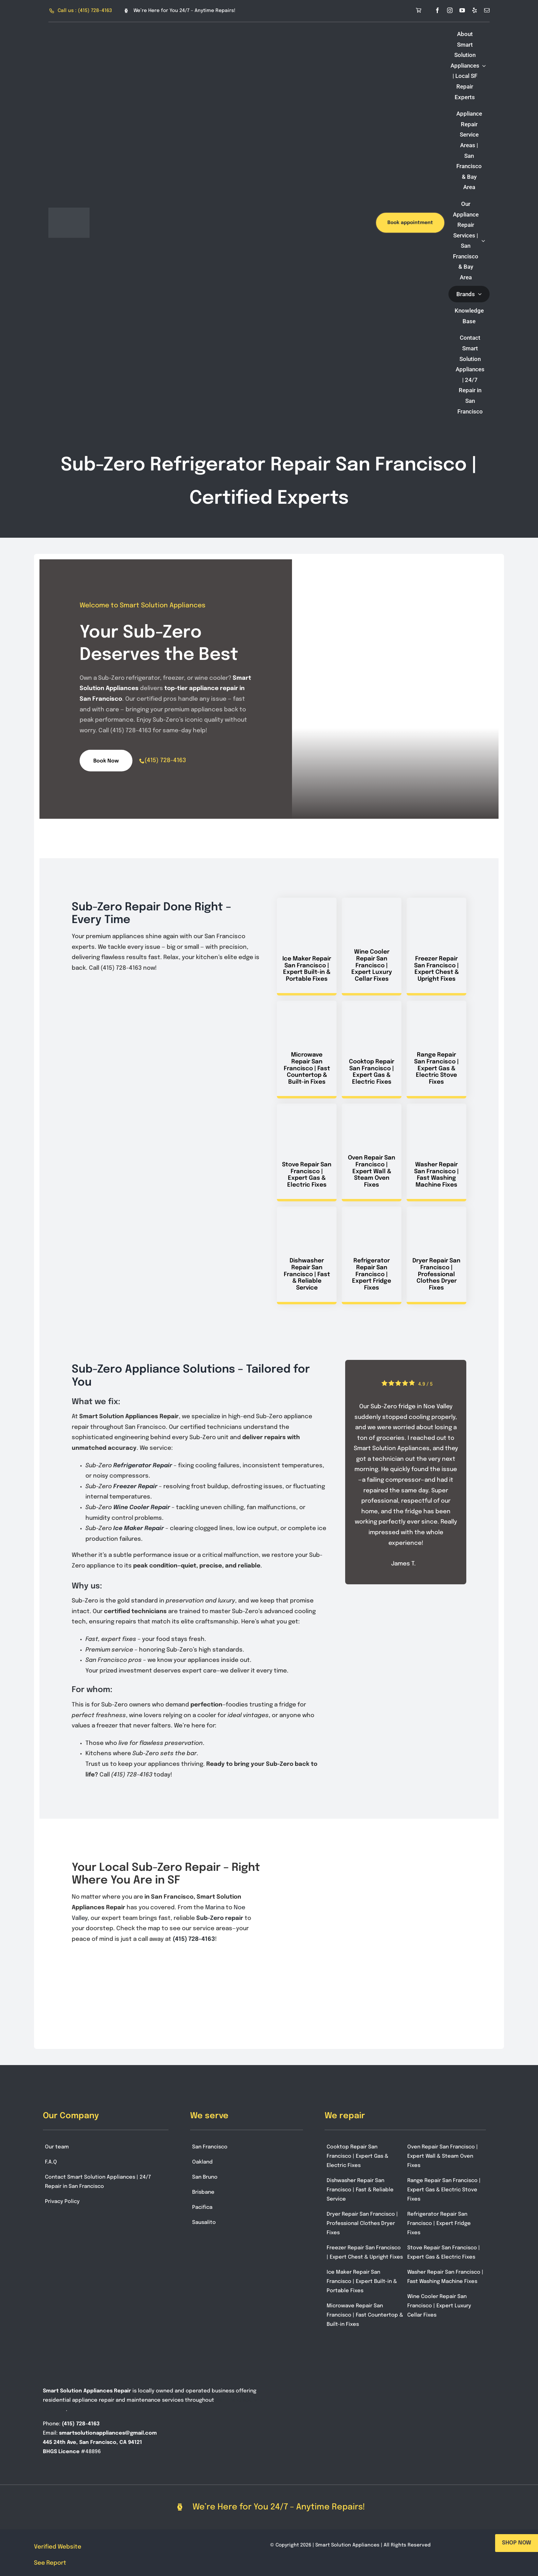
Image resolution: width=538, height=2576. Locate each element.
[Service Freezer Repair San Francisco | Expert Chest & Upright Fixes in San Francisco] (436, 946)
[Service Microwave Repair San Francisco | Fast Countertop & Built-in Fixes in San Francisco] (307, 1049)
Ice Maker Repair (138, 1528)
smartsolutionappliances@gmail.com (108, 2433)
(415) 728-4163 (165, 760)
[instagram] (450, 10)
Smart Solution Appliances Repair (87, 2391)
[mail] (487, 10)
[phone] (141, 760)
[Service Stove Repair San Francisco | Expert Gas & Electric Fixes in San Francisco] (307, 1152)
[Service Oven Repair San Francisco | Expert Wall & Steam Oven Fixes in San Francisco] (371, 1152)
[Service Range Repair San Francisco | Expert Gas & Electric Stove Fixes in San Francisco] (436, 1049)
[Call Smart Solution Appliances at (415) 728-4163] (80, 10)
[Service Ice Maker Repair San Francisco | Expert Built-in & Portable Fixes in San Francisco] (307, 946)
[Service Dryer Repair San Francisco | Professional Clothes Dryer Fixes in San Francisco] (436, 1255)
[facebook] (437, 10)
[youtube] (462, 10)
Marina (214, 1908)
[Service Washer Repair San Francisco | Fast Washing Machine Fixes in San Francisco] (436, 1152)
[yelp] (474, 10)
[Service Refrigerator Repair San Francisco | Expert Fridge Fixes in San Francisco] (371, 1255)
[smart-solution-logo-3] (69, 210)
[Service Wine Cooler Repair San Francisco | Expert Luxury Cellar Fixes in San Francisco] (371, 946)
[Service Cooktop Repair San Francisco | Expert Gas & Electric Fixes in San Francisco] (371, 1049)
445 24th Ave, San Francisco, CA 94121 (92, 2442)
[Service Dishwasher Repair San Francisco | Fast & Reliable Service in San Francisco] (307, 1255)
